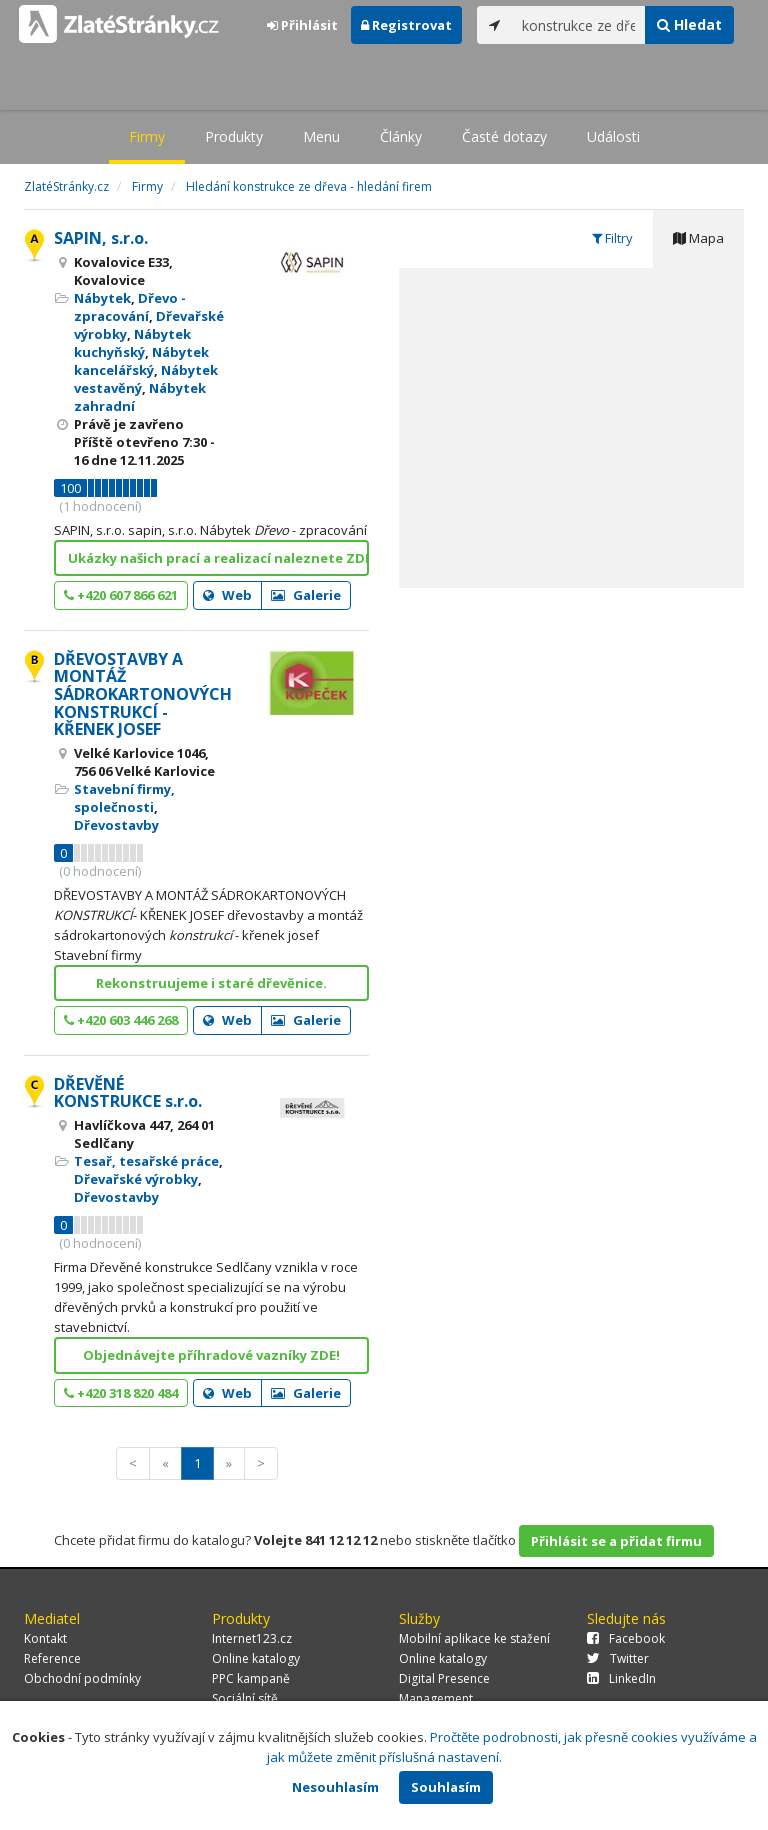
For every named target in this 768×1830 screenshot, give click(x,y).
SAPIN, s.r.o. (101, 238)
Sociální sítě (245, 1698)
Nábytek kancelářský (141, 361)
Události (613, 136)
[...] (579, 25)
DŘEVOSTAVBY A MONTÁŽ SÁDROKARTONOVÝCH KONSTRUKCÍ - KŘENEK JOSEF (143, 694)
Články (401, 136)
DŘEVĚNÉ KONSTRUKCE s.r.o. (128, 1093)
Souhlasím (446, 1787)
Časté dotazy (504, 136)
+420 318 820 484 (121, 1393)
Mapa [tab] (698, 238)
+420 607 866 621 (121, 595)
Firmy (147, 136)
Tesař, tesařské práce (146, 1161)
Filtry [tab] (612, 238)
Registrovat (406, 25)
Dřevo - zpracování (130, 307)
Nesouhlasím (335, 1787)
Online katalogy (256, 1658)
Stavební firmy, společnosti (124, 798)
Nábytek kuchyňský (132, 343)
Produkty (234, 136)
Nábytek (102, 298)
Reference (52, 1658)
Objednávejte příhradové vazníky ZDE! (211, 1355)
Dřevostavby (116, 825)
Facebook (626, 1638)
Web (227, 595)
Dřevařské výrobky (136, 1179)
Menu (321, 136)
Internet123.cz (252, 1638)
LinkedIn (621, 1678)
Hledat (689, 24)
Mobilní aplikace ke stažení (474, 1638)
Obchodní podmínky (82, 1678)
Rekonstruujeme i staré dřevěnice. (211, 983)
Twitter (618, 1658)
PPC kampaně (251, 1678)
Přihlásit (302, 25)
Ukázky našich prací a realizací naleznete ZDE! (218, 558)
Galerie (306, 595)
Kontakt (45, 1638)
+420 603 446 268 (121, 1020)
